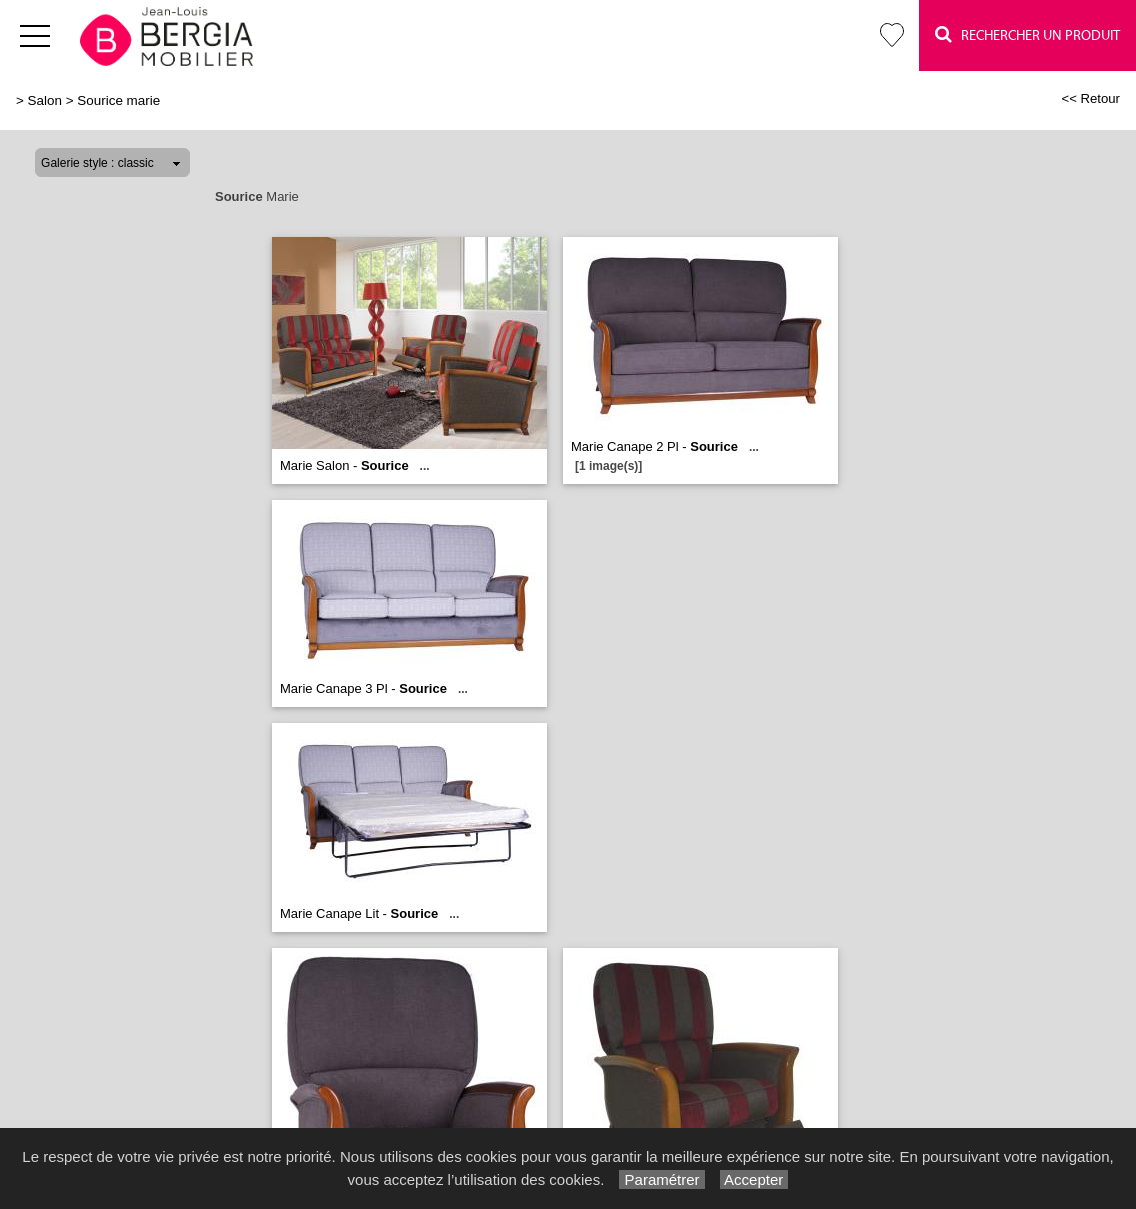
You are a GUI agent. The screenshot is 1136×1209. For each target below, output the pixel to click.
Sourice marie (118, 100)
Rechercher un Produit (1027, 34)
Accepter (754, 1179)
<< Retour (1090, 98)
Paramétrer (661, 1179)
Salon (45, 100)
